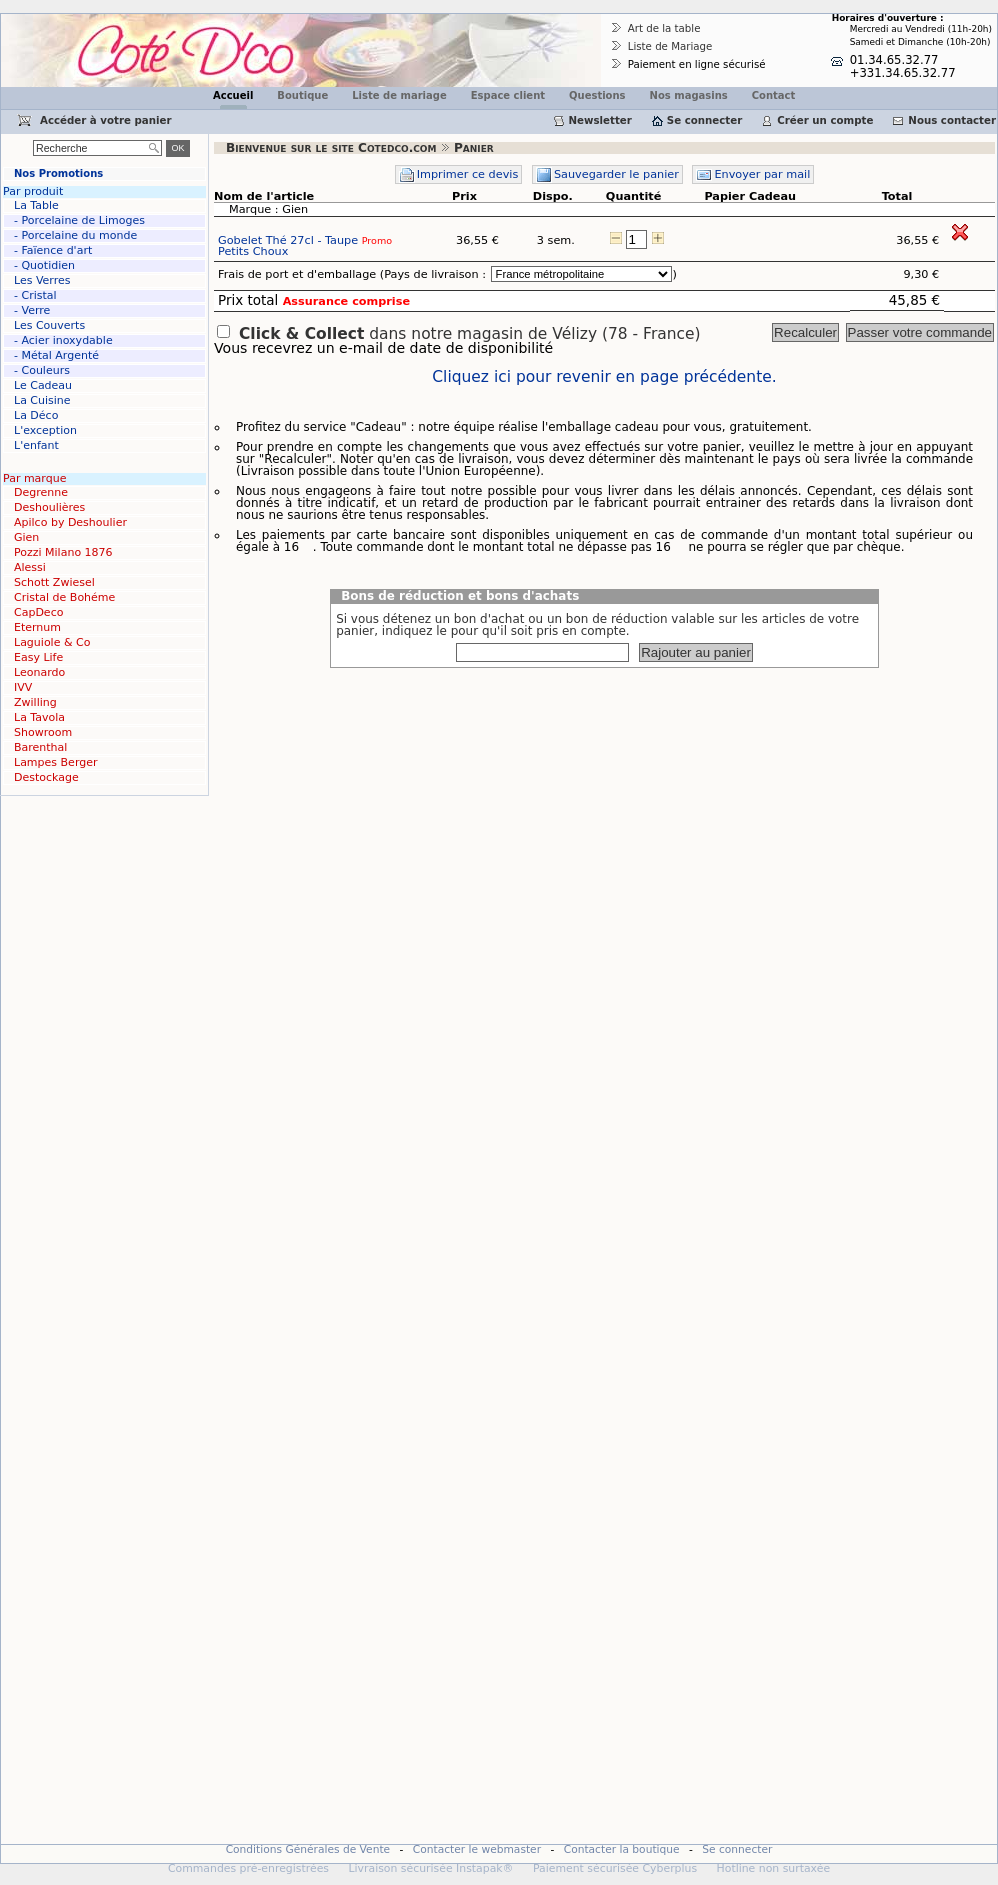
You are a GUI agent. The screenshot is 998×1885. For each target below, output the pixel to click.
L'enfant (36, 445)
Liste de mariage (399, 95)
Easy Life (38, 657)
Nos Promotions (58, 173)
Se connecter (704, 120)
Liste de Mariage (670, 46)
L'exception (45, 430)
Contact (774, 95)
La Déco (36, 415)
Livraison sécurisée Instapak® (430, 1868)
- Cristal (35, 295)
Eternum (37, 627)
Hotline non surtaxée (774, 1868)
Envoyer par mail (762, 174)
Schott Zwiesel (54, 582)
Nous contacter (952, 120)
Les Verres (42, 280)
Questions (597, 95)
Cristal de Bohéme (64, 597)
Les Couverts (49, 325)
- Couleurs (42, 370)
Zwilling (35, 702)
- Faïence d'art (53, 250)
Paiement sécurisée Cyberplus (615, 1868)
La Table (36, 205)
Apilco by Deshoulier (70, 522)
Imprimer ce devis (468, 174)
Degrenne (41, 492)
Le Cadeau (43, 385)
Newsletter (600, 120)
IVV (23, 687)
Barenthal (40, 747)
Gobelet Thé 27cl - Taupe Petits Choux (305, 246)
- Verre (32, 310)
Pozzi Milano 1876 (63, 552)
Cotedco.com (43, 20)
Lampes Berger (55, 762)
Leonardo (39, 672)
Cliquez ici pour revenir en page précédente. (604, 377)
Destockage (46, 777)
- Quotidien (44, 265)
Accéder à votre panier (106, 120)
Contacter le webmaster (477, 1849)
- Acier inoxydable (63, 340)
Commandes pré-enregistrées (248, 1868)
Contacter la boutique (622, 1849)
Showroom (43, 732)
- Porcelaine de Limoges (79, 220)
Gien (26, 537)
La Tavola (39, 717)
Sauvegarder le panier (616, 174)
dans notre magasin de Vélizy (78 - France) (470, 334)
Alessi (30, 567)
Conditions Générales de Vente (308, 1849)
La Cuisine (42, 400)
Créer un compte (825, 120)
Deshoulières (49, 507)
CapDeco (38, 612)
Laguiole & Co (52, 642)
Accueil (233, 95)
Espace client (508, 95)
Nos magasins (689, 95)
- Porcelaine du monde (75, 235)
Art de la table (664, 28)
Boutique (302, 95)
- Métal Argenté (56, 355)
